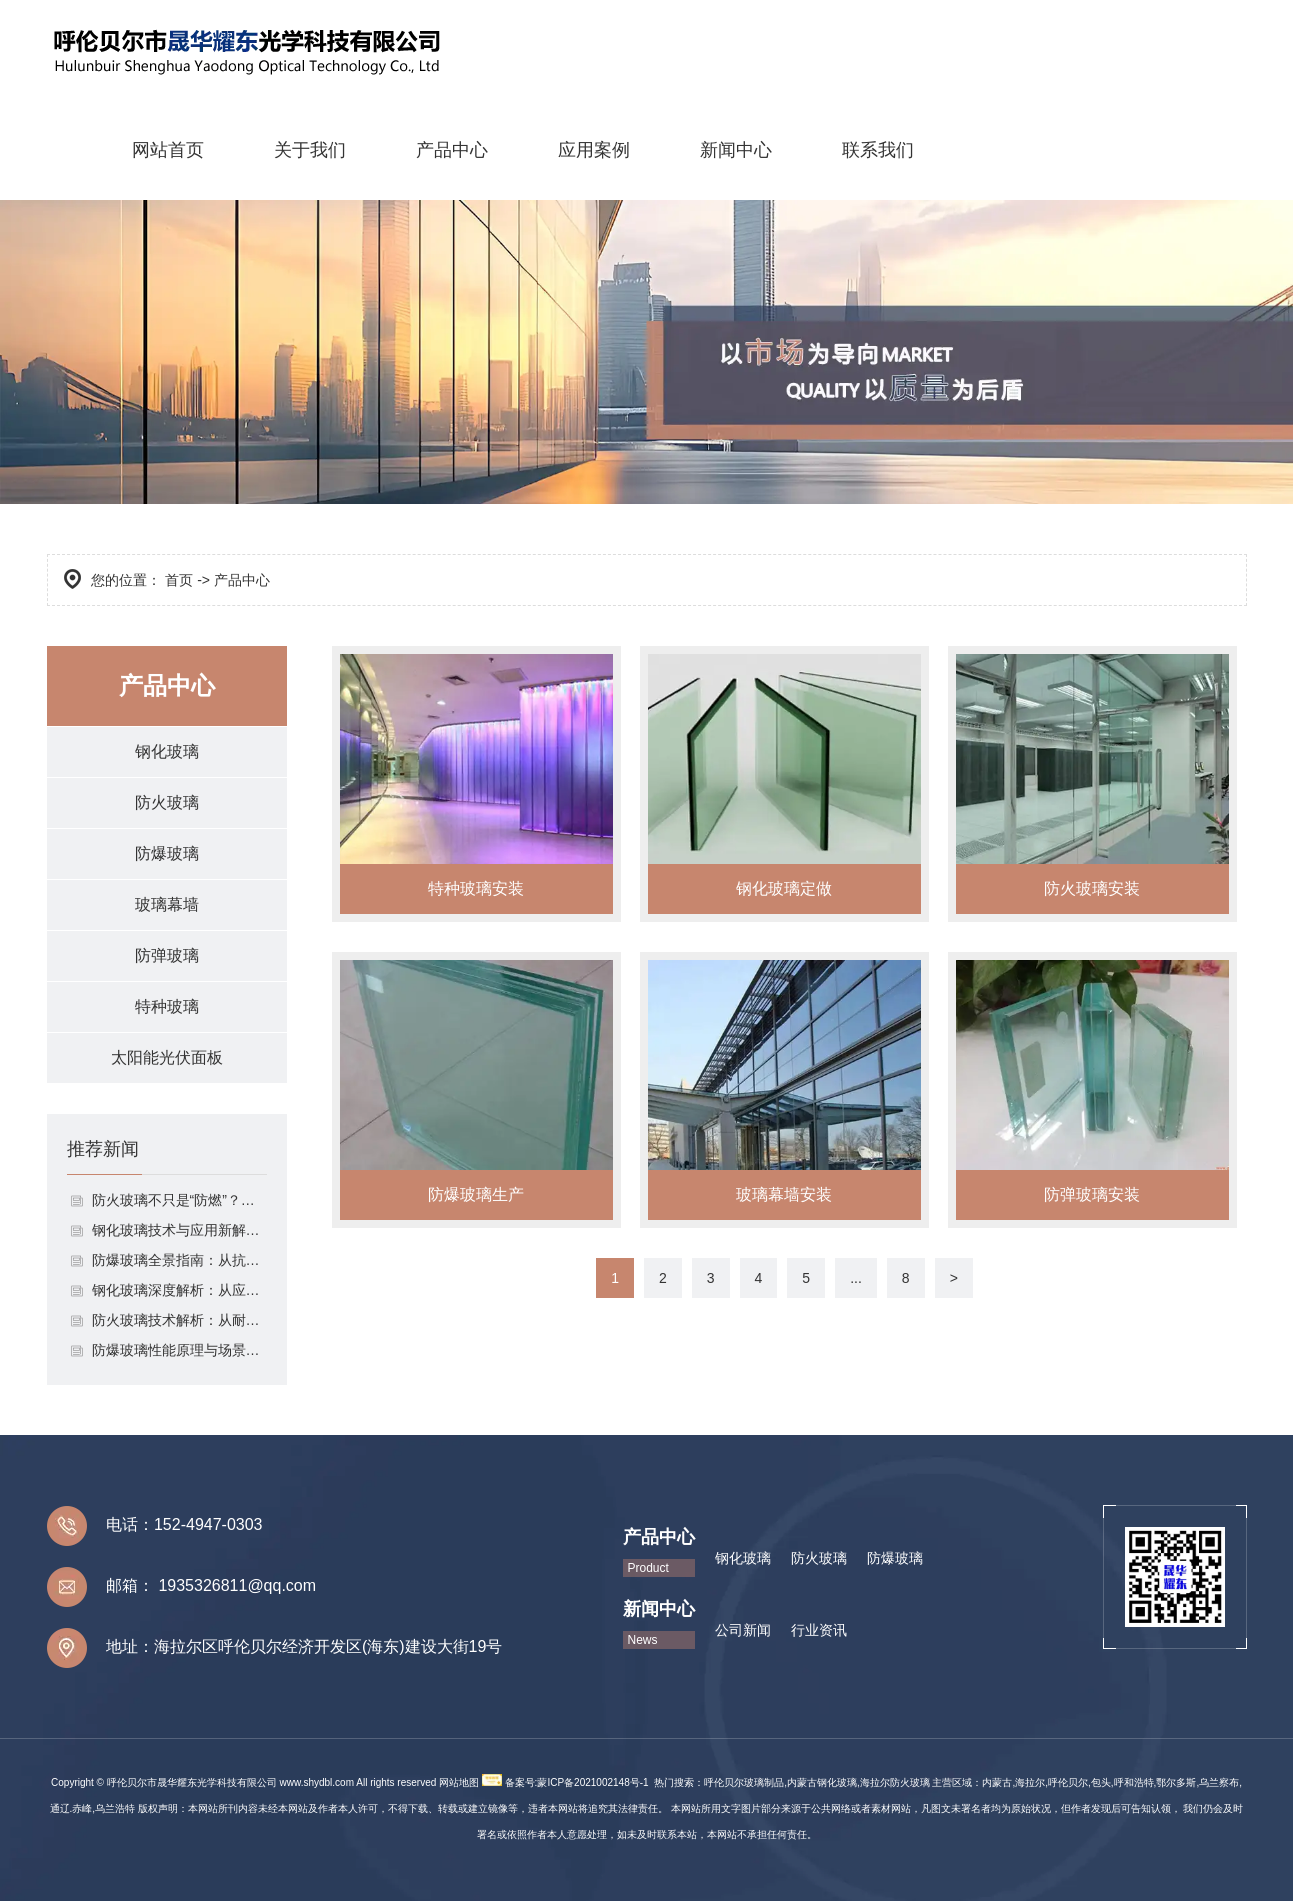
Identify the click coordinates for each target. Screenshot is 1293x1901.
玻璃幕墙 (167, 904)
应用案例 (594, 150)
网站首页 (168, 150)
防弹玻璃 (167, 955)
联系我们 (878, 150)
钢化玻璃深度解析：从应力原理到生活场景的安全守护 (179, 1290)
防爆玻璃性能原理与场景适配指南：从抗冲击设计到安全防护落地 (179, 1350)
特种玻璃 (167, 1006)
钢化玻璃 (167, 751)
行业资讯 (819, 1630)
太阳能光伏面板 (167, 1057)
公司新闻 (743, 1630)
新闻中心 (736, 150)
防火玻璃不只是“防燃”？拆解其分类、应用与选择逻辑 (179, 1200)
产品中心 (452, 150)
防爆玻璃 (167, 853)
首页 (179, 580)
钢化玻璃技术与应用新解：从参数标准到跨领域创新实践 (179, 1230)
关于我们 (310, 150)
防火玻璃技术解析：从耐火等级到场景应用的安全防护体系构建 (179, 1320)
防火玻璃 (167, 802)
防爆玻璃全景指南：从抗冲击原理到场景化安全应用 (179, 1260)
